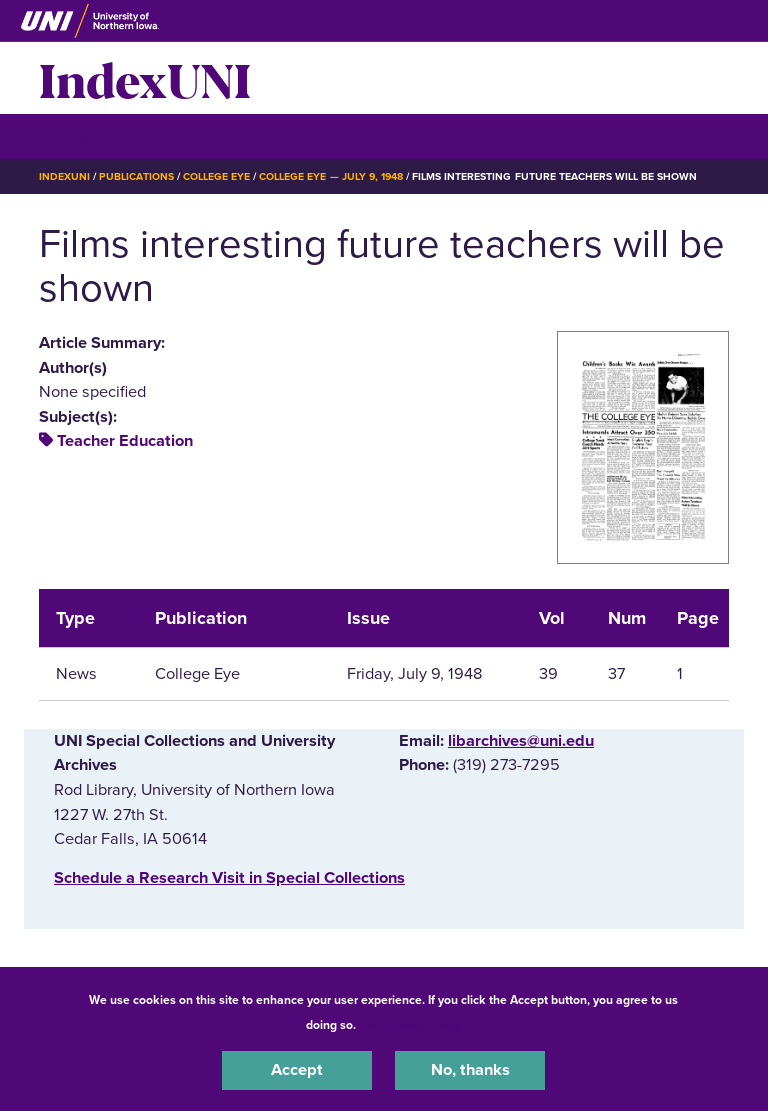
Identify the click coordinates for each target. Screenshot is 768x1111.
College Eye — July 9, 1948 (331, 176)
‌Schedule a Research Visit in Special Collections (229, 878)
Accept (297, 1070)
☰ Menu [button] (74, 135)
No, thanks (470, 1070)
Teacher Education (125, 441)
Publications (136, 176)
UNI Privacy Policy (412, 1025)
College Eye (216, 176)
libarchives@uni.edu (521, 741)
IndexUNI (145, 78)
